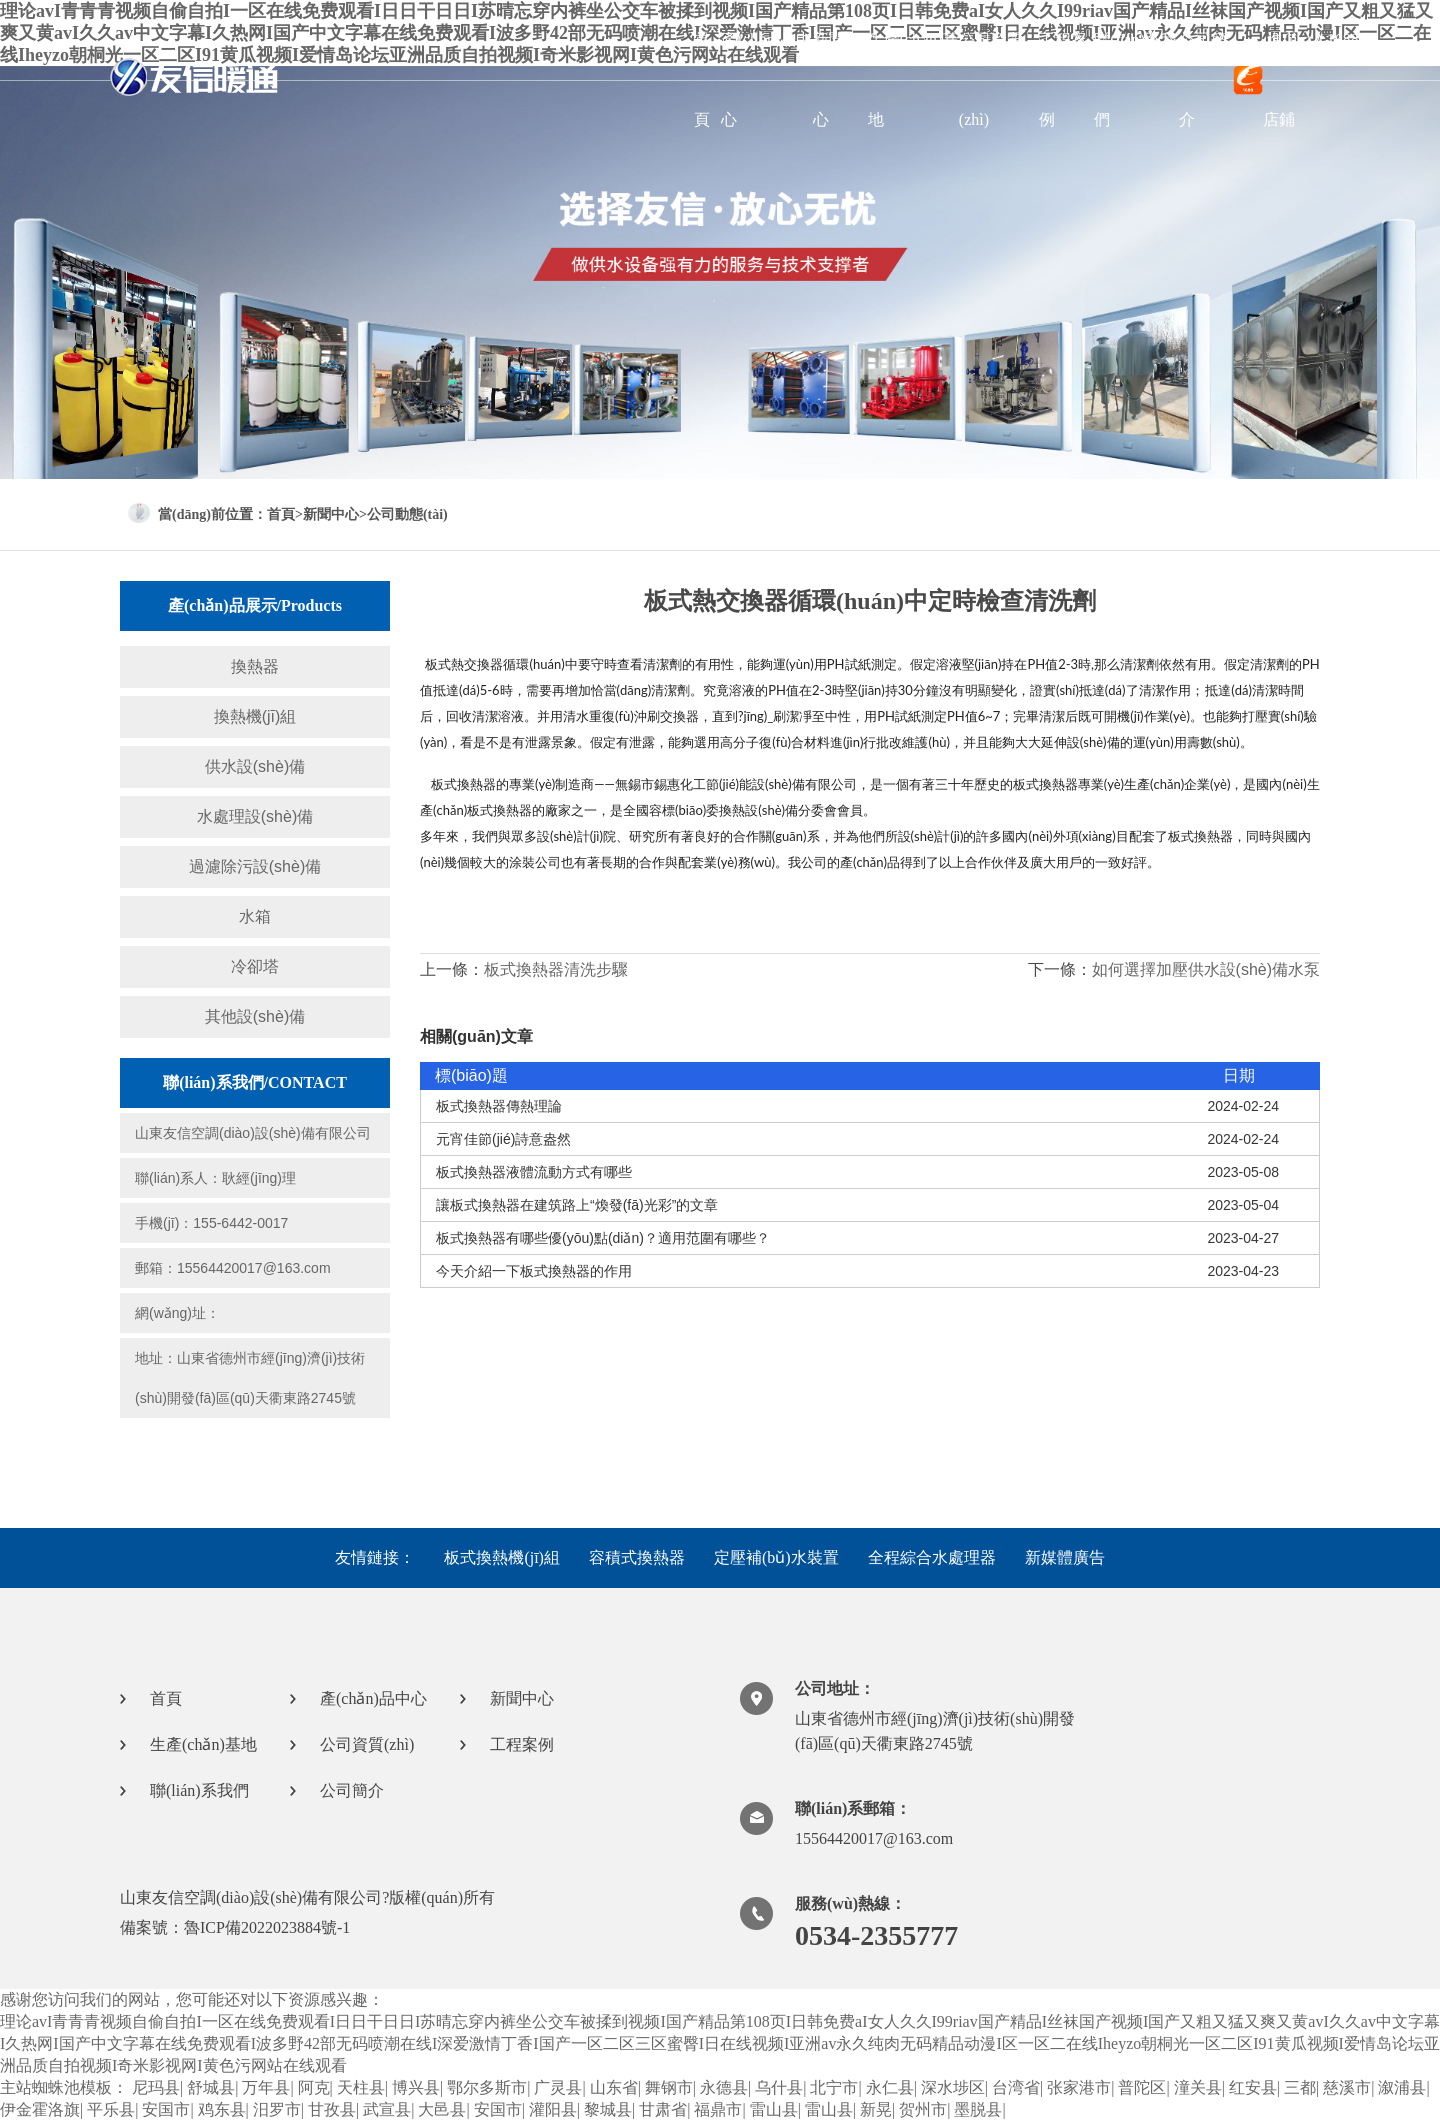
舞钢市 (669, 2087)
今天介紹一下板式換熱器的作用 (534, 1271)
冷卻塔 (255, 966)
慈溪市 (1347, 2087)
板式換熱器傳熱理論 (499, 1106)
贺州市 (923, 2109)
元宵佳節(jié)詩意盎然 (503, 1139)
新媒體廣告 (1065, 1557)
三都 (1300, 2087)
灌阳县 (553, 2109)
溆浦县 (1402, 2087)
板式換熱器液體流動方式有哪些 (534, 1172)
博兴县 (416, 2087)
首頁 (702, 79)
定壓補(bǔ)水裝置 (776, 1557)
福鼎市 (718, 2109)
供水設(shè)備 (255, 766)
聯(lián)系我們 (1135, 79)
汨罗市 (277, 2109)
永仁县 (890, 2087)
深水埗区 (953, 2087)
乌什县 (779, 2087)
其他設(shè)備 (255, 1016)
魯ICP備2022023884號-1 (267, 1927)
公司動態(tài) (407, 514)
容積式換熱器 (637, 1557)
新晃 (876, 2109)
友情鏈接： (375, 1557)
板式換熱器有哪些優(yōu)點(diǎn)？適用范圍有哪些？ (603, 1238)
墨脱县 (978, 2109)
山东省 (614, 2087)
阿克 (314, 2087)
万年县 (266, 2087)
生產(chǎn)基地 (913, 79)
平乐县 (111, 2109)
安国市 (166, 2109)
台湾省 (1016, 2087)
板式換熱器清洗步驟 (556, 969)
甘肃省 (663, 2109)
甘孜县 (332, 2109)
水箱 (255, 916)
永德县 (724, 2087)
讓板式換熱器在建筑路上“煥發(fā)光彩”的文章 (577, 1205)
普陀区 (1142, 2087)
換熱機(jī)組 (255, 716)
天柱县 (361, 2087)
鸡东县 (222, 2109)
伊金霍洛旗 (40, 2109)
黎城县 (608, 2109)
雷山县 (774, 2109)
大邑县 (442, 2109)
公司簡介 (1203, 79)
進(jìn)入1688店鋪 (1296, 79)
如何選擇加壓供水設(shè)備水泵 (1206, 969)
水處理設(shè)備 (255, 816)
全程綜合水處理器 (932, 1557)
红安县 (1253, 2087)
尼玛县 (156, 2087)
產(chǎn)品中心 (766, 79)
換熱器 (255, 666)
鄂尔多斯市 (487, 2087)
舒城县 (211, 2087)
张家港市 (1079, 2087)
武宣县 (387, 2109)
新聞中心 (837, 79)
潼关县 (1198, 2087)
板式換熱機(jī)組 (502, 1557)
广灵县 (558, 2087)
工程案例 (1063, 79)
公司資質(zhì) (991, 79)
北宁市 (834, 2087)
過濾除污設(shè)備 (255, 866)
